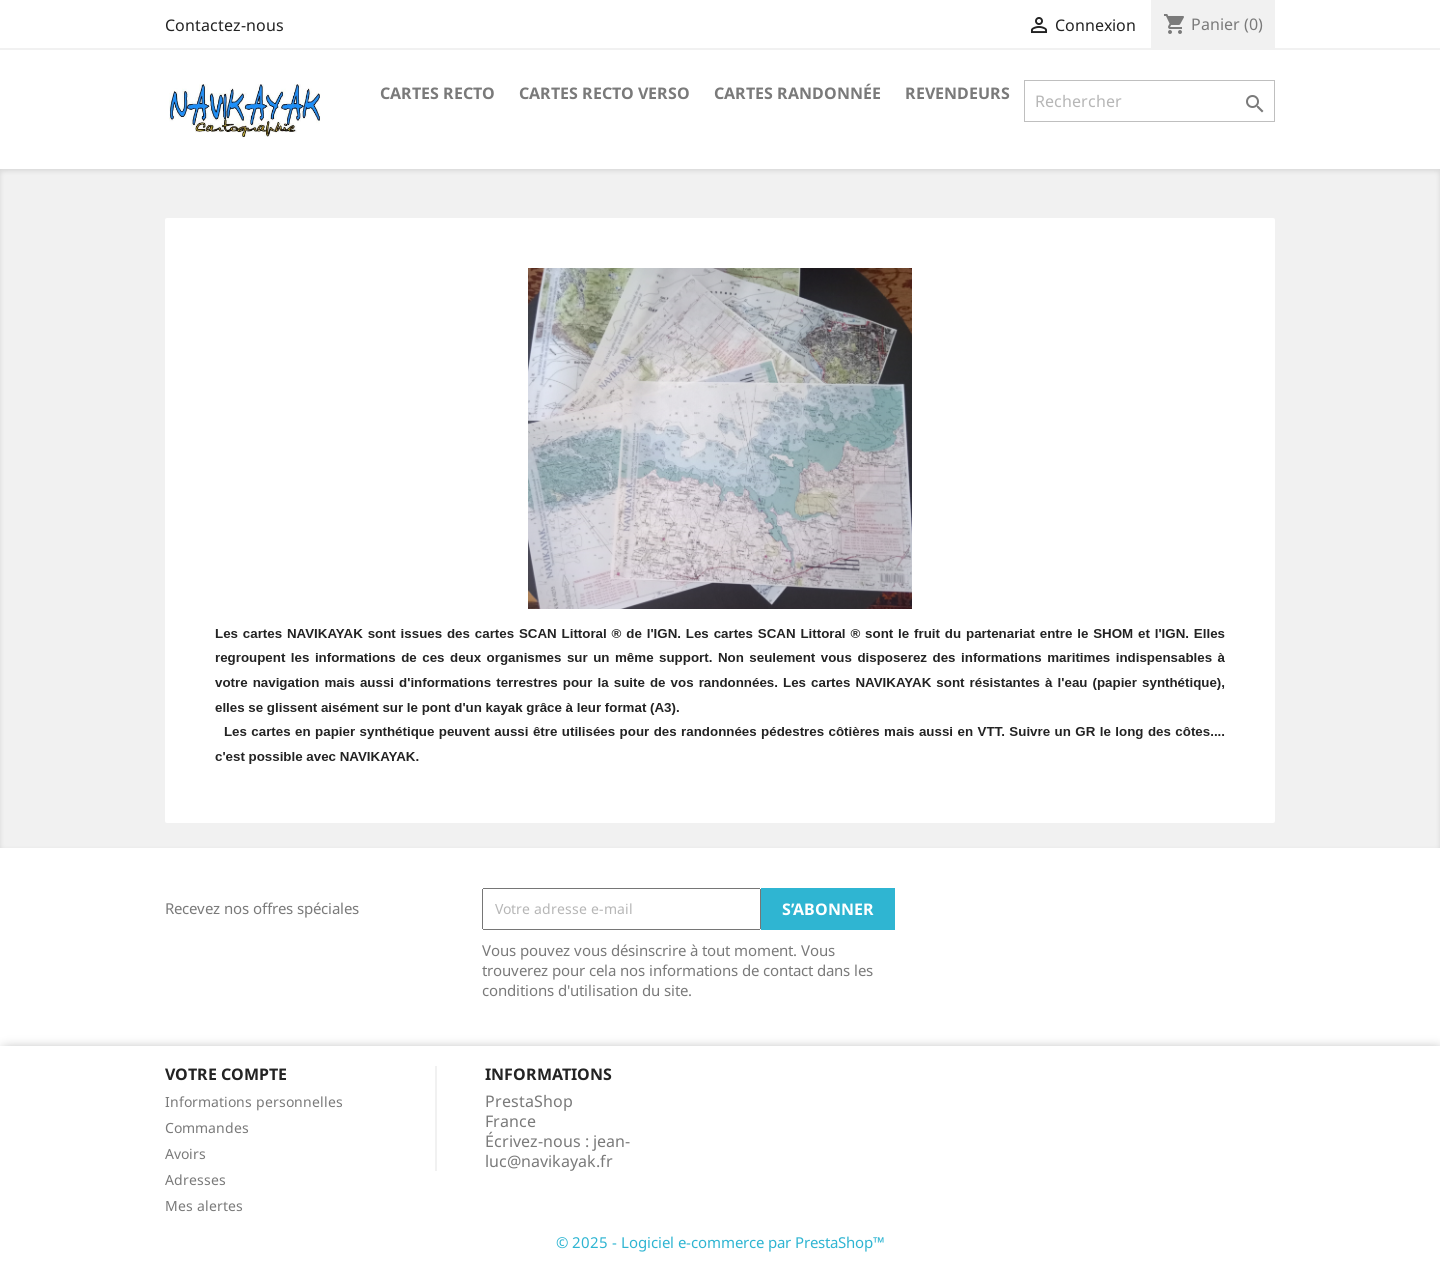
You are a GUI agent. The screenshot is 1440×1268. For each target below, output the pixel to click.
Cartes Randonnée (797, 93)
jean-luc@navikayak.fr (557, 1151)
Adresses (195, 1179)
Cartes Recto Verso (604, 93)
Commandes (207, 1127)
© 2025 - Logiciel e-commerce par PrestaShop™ (720, 1242)
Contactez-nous (224, 25)
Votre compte (226, 1074)
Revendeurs (957, 93)
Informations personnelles (254, 1101)
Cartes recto (437, 93)
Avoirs (185, 1153)
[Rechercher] (1149, 101)
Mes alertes (204, 1205)
